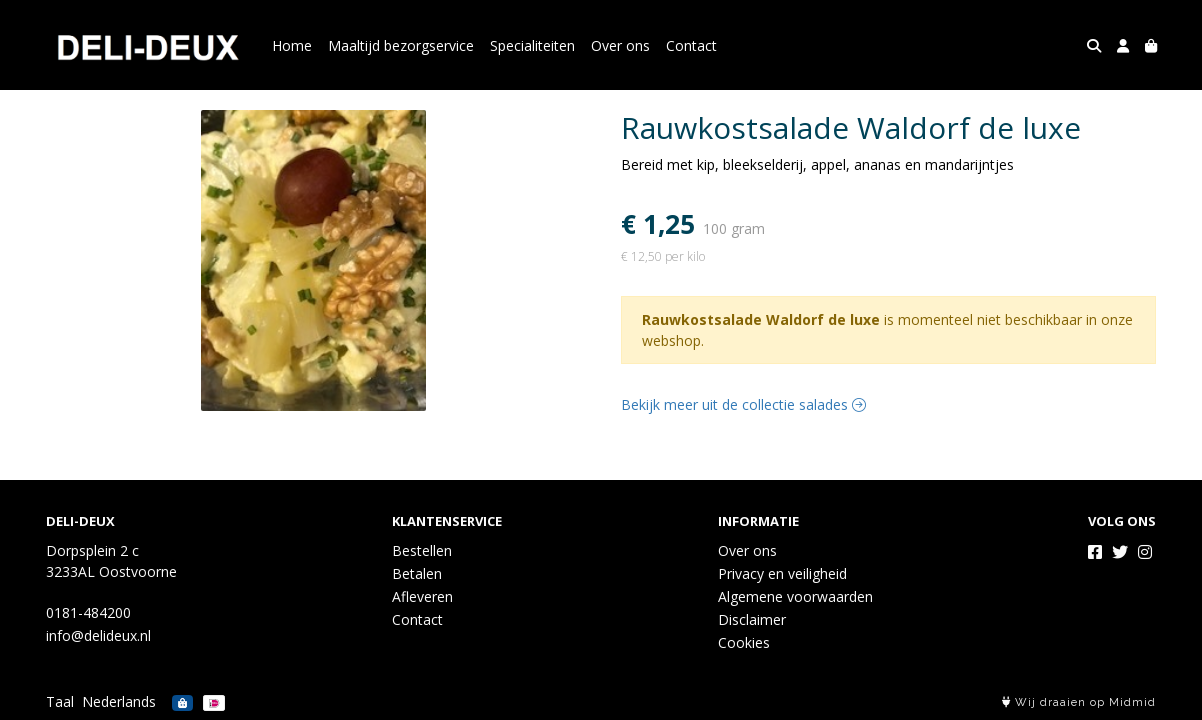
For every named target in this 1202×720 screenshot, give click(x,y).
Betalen (417, 573)
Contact (691, 45)
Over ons (620, 45)
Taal (60, 701)
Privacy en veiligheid (782, 573)
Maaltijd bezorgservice (401, 45)
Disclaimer (752, 619)
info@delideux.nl (98, 635)
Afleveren (422, 596)
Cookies (744, 642)
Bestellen (422, 550)
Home (292, 45)
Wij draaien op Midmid (1079, 702)
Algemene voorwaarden (795, 596)
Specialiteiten (532, 45)
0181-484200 (88, 612)
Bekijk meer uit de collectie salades (743, 404)
